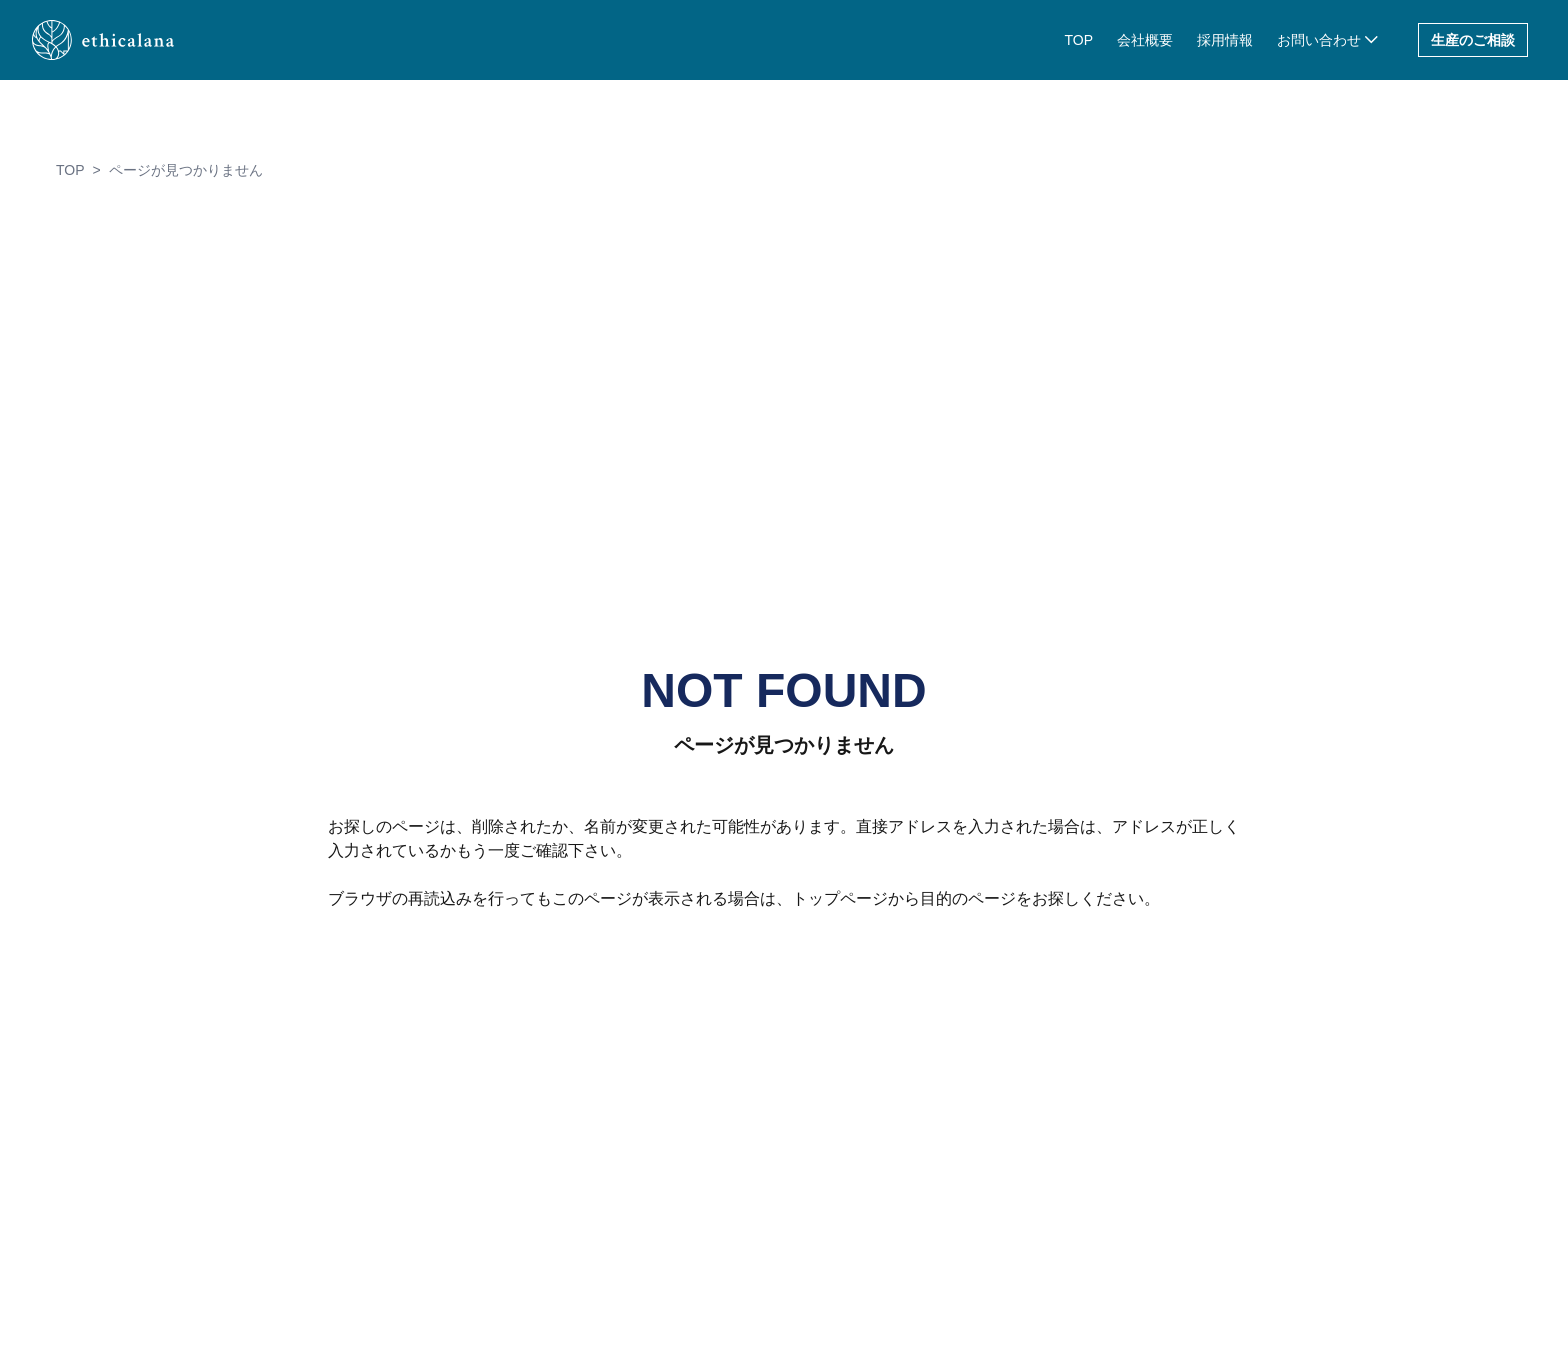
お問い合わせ (1319, 40)
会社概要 (1145, 40)
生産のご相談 (1473, 40)
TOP (1078, 40)
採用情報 (1225, 40)
